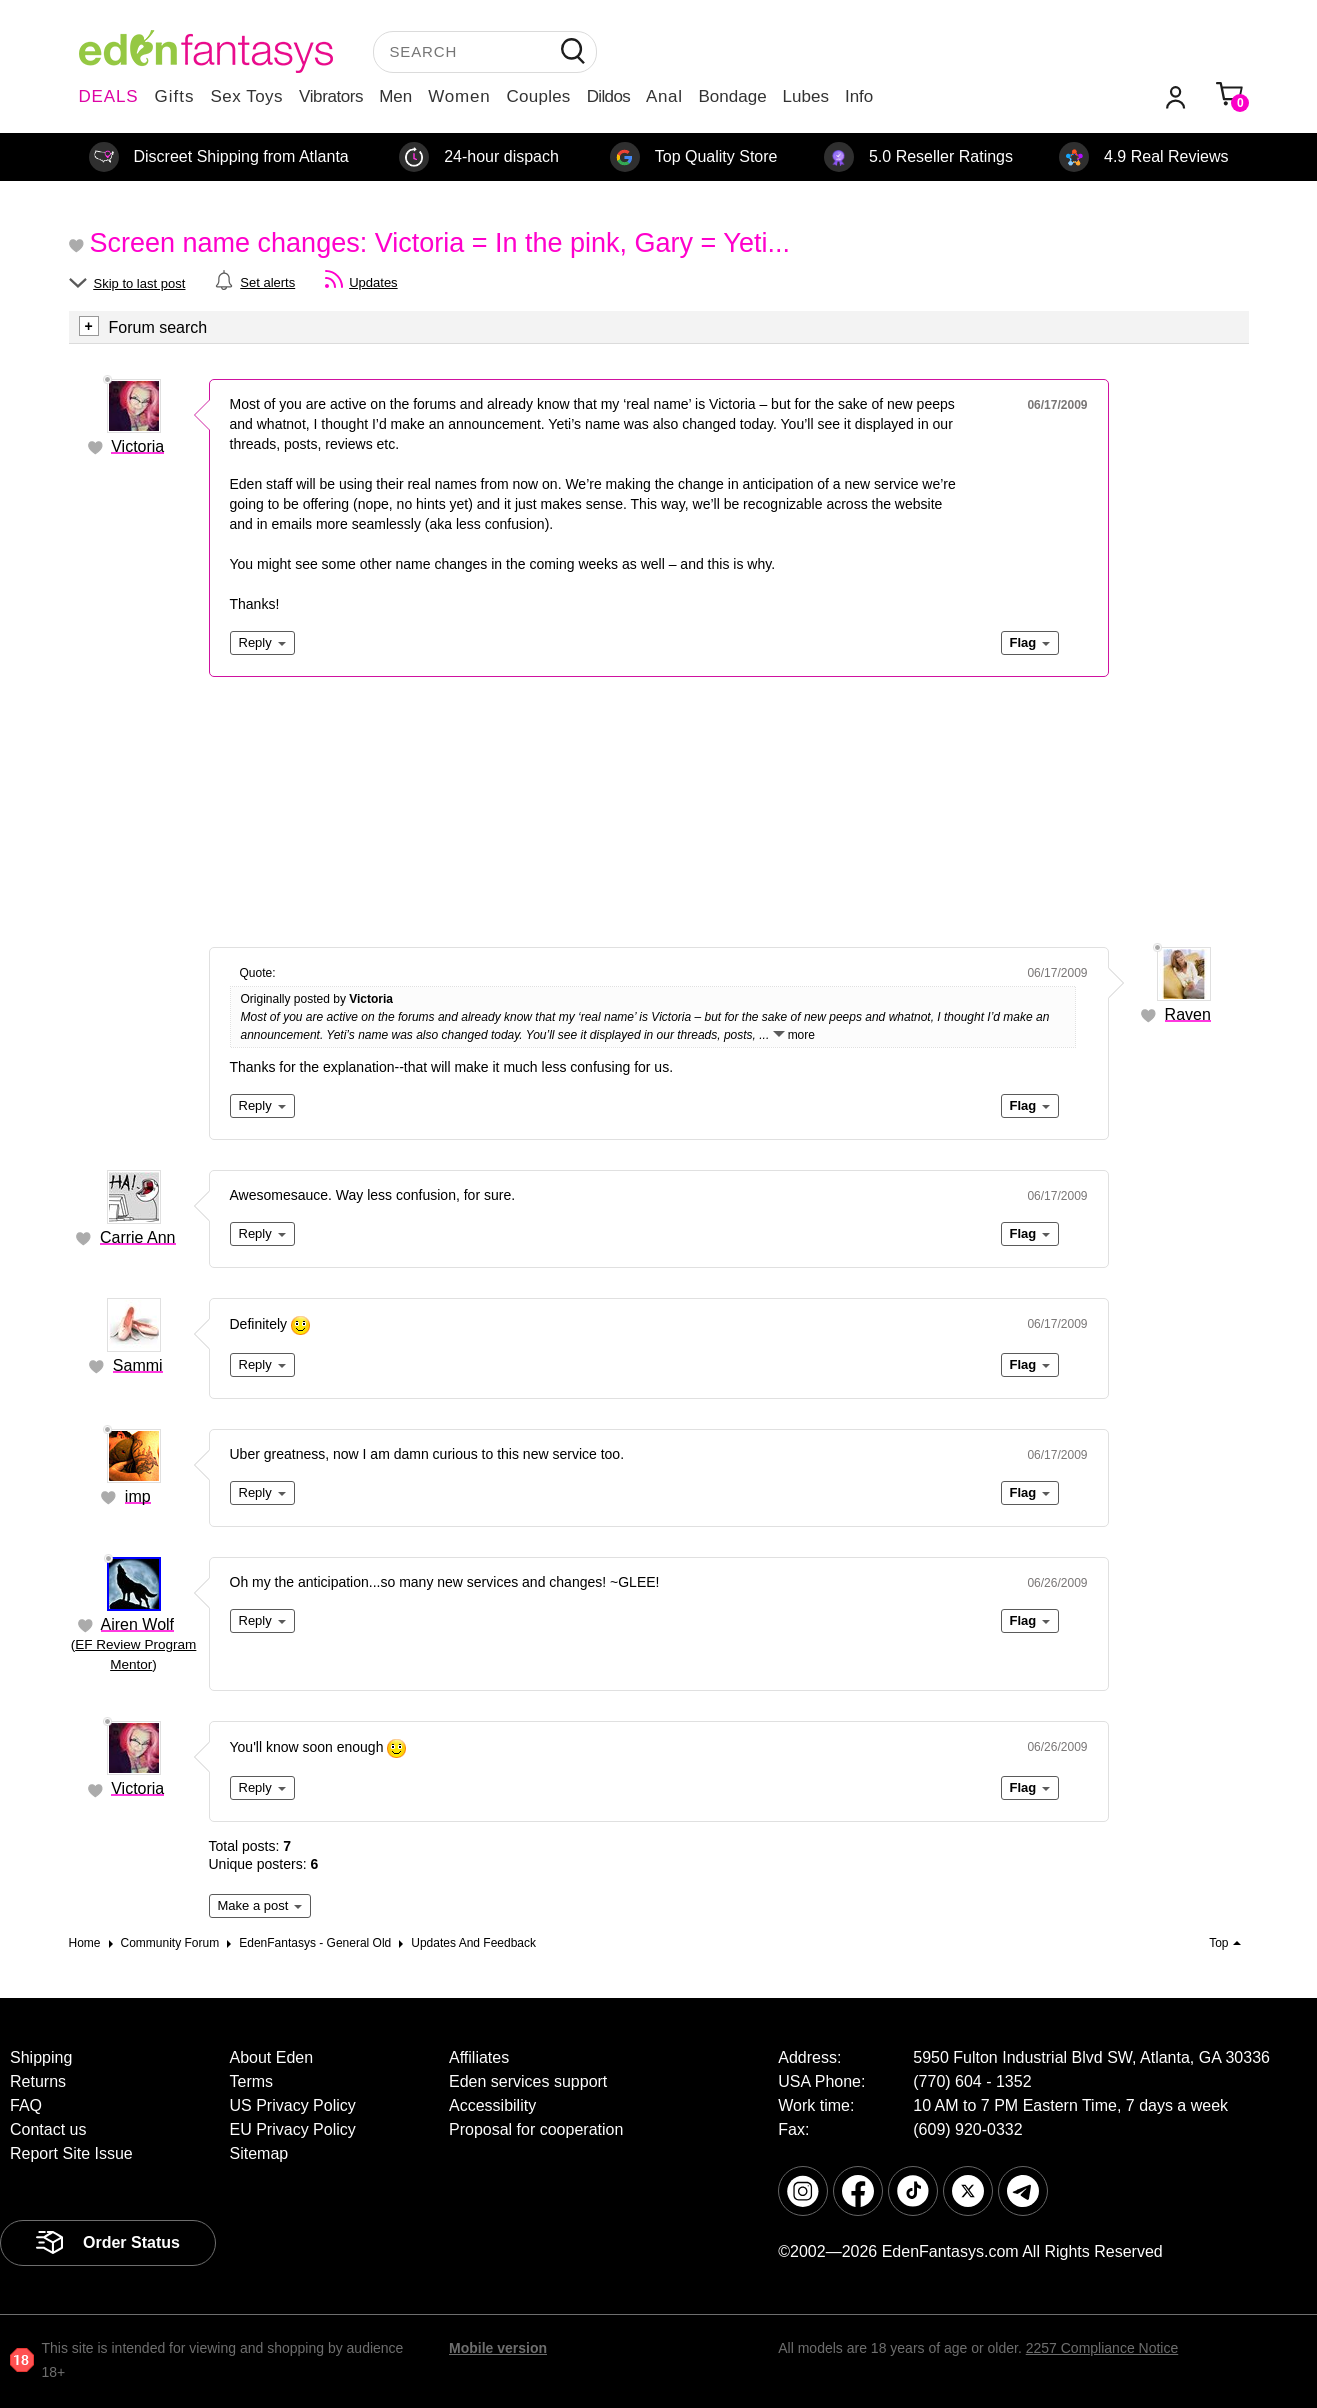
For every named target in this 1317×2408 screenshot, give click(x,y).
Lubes (806, 96)
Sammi (138, 1365)
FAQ (26, 2105)
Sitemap (259, 2153)
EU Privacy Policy (293, 2129)
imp (138, 1496)
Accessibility (492, 2105)
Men (395, 96)
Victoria (137, 446)
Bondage (733, 96)
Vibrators (331, 96)
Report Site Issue (71, 2153)
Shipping (41, 2057)
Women (459, 96)
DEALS (109, 96)
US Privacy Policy (293, 2105)
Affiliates (479, 2057)
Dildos (608, 96)
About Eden (272, 2057)
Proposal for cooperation (536, 2129)
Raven (1188, 1014)
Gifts (174, 96)
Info (859, 96)
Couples (539, 96)
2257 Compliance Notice (1102, 2348)
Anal (664, 96)
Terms (252, 2081)
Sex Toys (246, 96)
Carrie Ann (138, 1237)
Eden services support (528, 2081)
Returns (38, 2081)
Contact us (48, 2129)
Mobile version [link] (498, 2348)
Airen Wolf (138, 1624)
